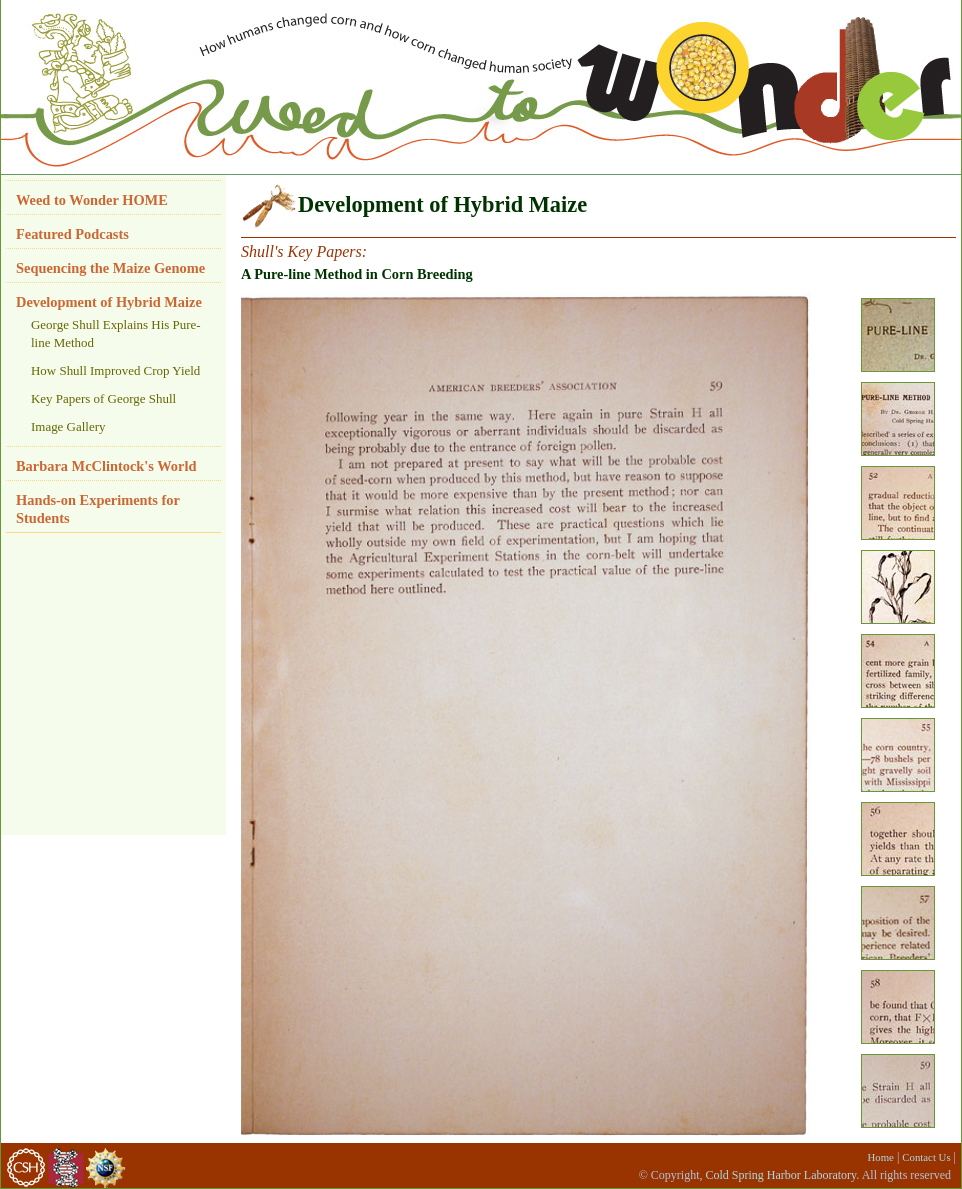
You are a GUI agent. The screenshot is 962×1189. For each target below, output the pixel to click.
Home (881, 1157)
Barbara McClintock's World (106, 466)
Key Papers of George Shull (103, 398)
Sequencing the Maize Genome (110, 268)
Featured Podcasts (72, 234)
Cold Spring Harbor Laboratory (780, 1175)
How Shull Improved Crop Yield (115, 370)
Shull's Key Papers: (304, 251)
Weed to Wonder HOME (92, 200)
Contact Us (926, 1157)
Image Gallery (68, 426)
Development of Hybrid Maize (109, 302)
